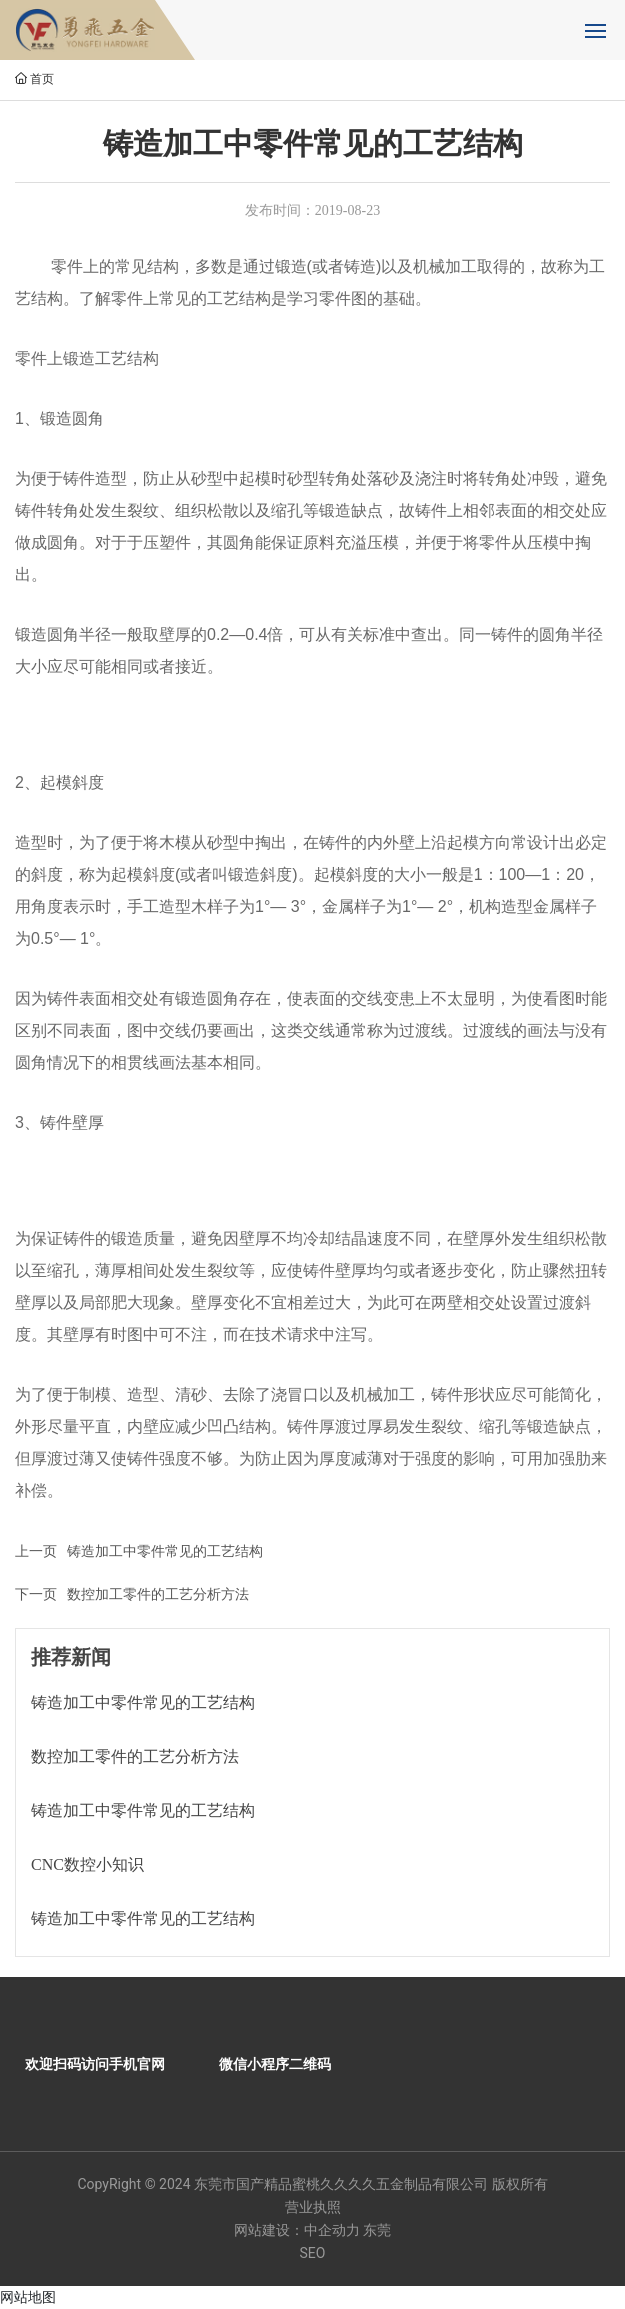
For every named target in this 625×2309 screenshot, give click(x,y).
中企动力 (332, 2230)
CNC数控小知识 (87, 1864)
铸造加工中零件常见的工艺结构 (165, 1551)
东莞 (377, 2230)
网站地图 (28, 2297)
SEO (313, 2253)
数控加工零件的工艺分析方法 (158, 1594)
